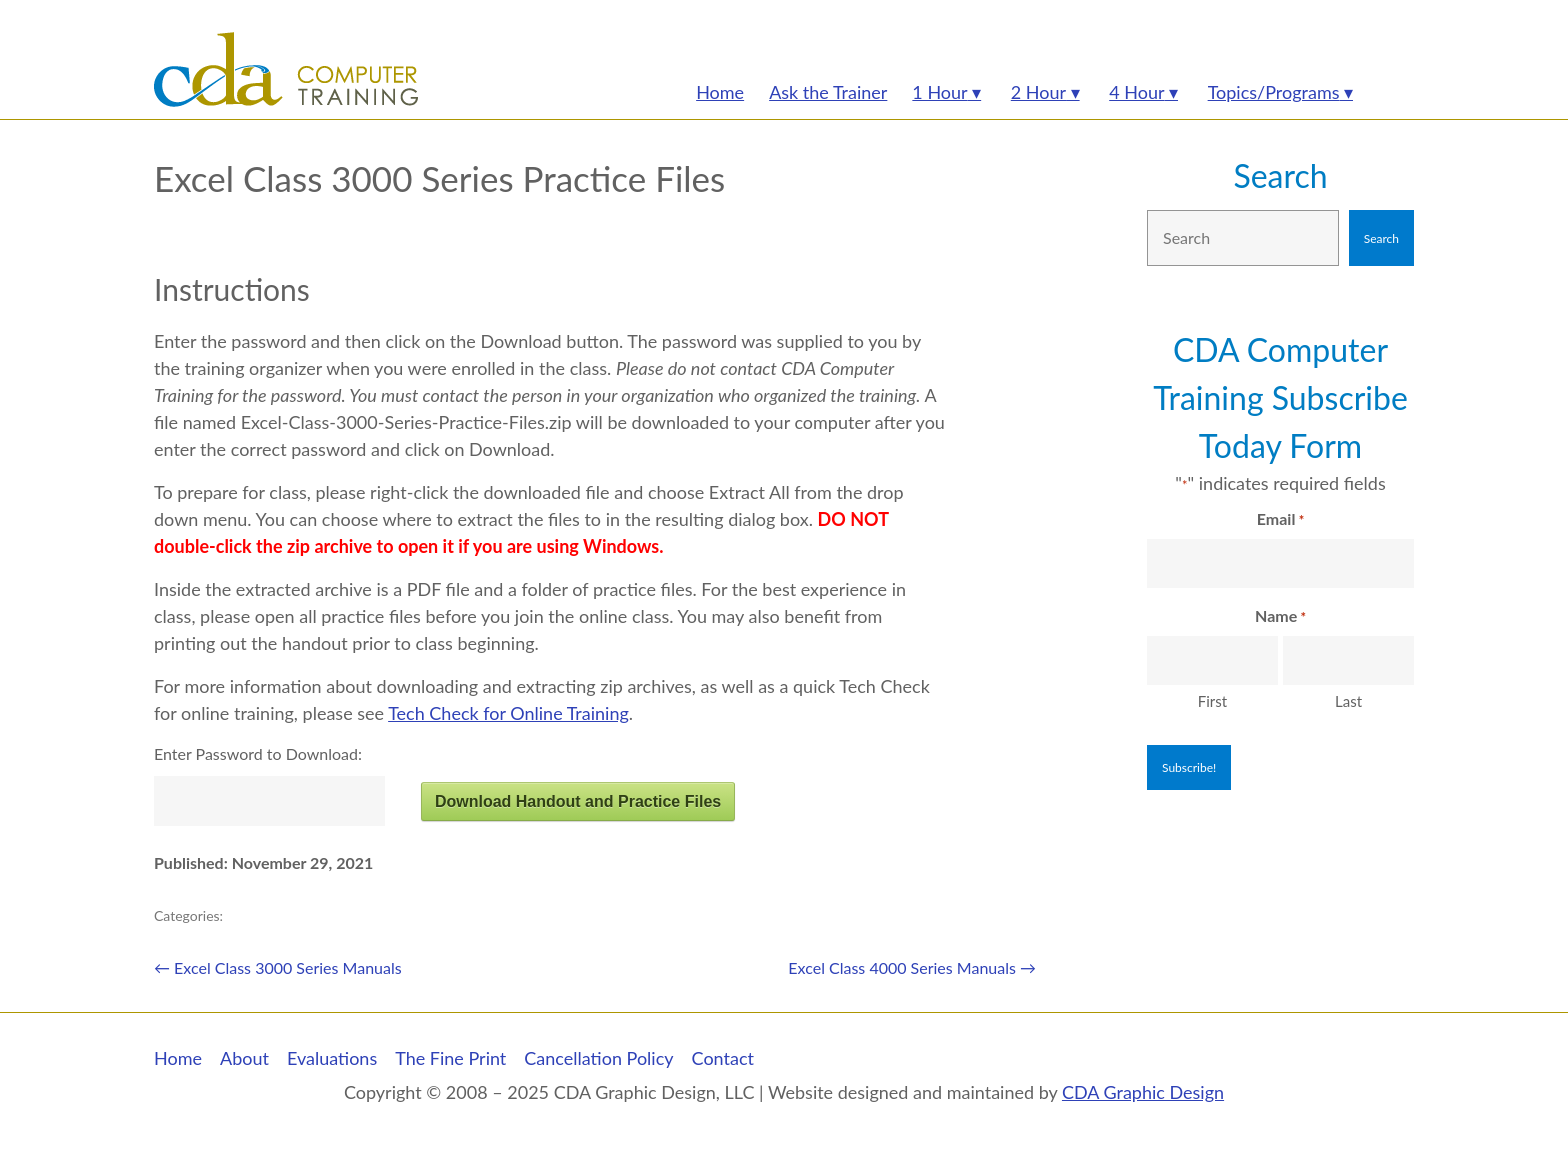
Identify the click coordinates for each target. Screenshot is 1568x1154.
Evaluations (332, 1058)
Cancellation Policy (598, 1058)
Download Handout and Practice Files (578, 801)
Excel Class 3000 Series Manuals (278, 967)
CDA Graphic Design (1143, 1092)
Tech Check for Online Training (508, 713)
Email (1280, 520)
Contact (723, 1058)
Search (1280, 175)
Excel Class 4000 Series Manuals (912, 967)
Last (1348, 701)
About (244, 1058)
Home (178, 1058)
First (1212, 701)
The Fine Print (450, 1058)
